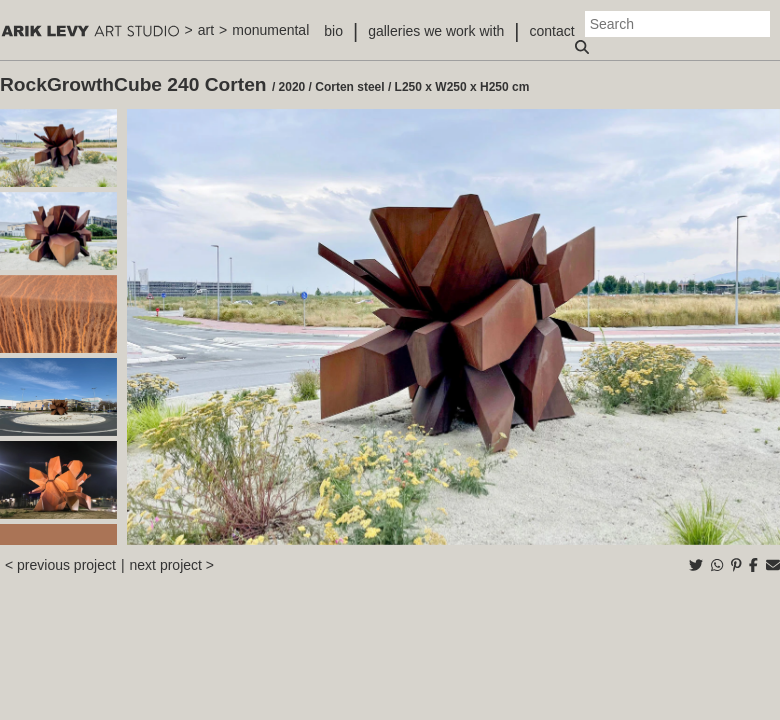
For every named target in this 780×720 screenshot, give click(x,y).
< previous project (60, 565)
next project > (172, 565)
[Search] (677, 24)
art (206, 30)
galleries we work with (436, 31)
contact (552, 31)
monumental (270, 30)
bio (333, 31)
